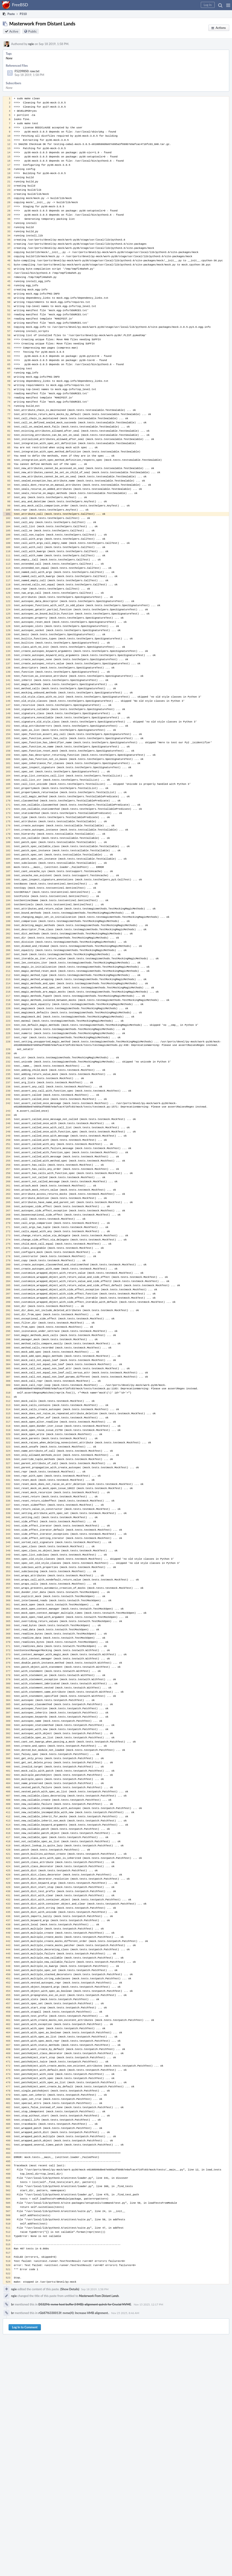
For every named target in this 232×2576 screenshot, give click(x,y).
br (12, 2304)
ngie (31, 44)
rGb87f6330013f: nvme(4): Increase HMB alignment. (73, 2313)
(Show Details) (69, 2289)
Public (32, 31)
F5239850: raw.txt (27, 71)
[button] (228, 5)
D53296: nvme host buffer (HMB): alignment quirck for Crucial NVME (84, 2304)
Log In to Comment (24, 2327)
